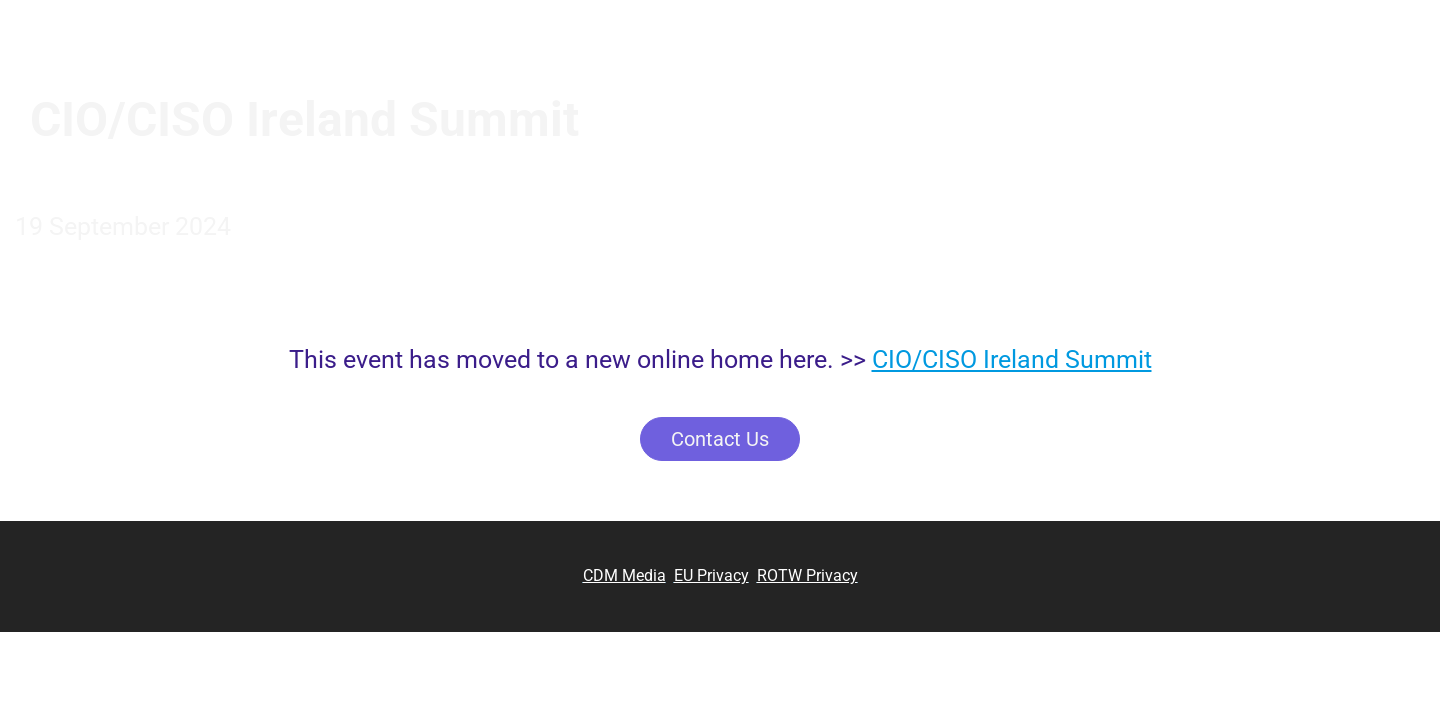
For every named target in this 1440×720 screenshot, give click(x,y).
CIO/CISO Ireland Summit (1012, 359)
